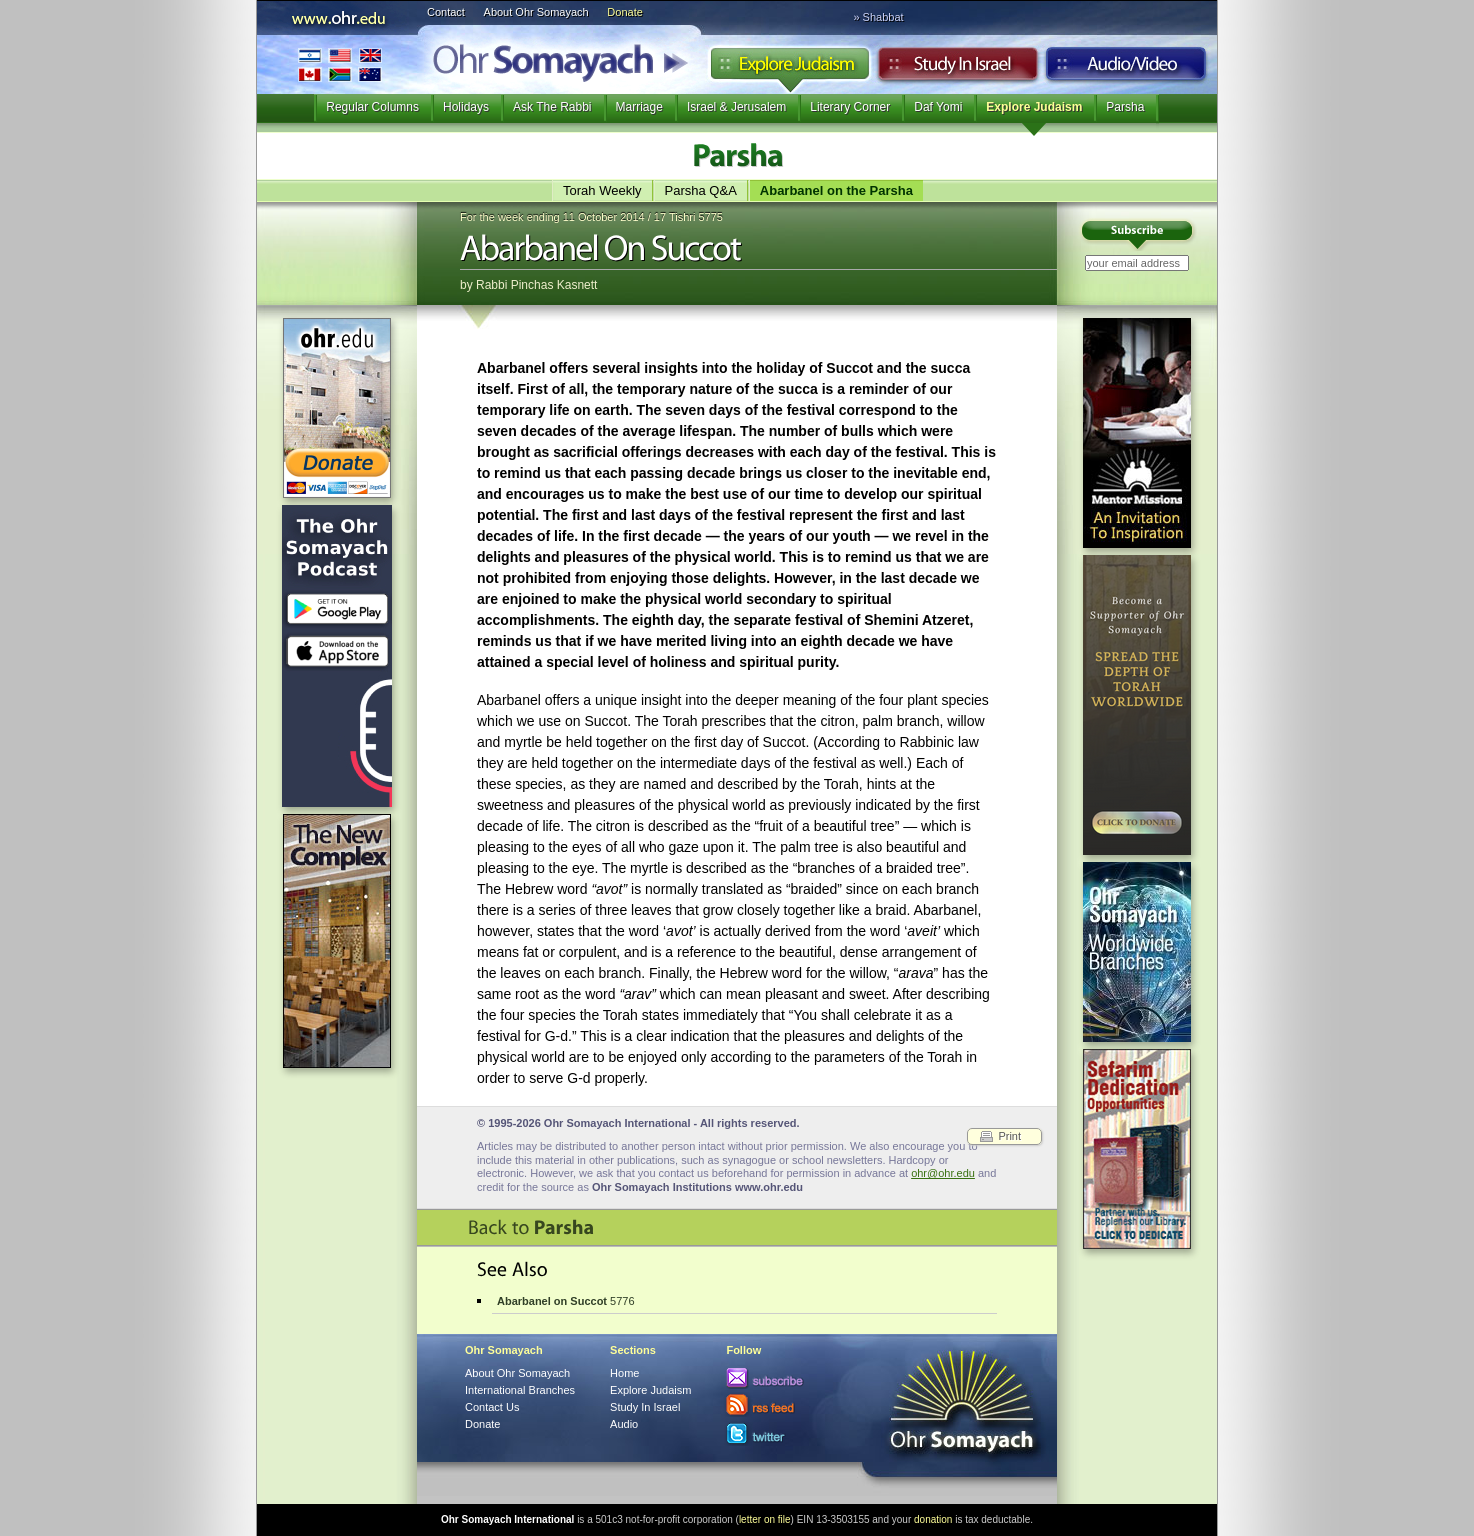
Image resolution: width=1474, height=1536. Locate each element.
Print (1009, 1136)
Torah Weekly (602, 190)
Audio (1126, 69)
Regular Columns (372, 107)
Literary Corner (850, 107)
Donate (624, 12)
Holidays (466, 107)
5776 (566, 1301)
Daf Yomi (938, 107)
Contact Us (492, 1407)
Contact (446, 12)
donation (933, 1519)
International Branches (340, 64)
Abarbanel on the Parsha (836, 190)
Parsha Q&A (701, 190)
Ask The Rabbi (552, 107)
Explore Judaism (789, 69)
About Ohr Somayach (536, 12)
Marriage (639, 107)
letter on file (765, 1519)
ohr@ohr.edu (943, 1173)
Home (624, 1373)
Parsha (1125, 107)
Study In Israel (645, 1407)
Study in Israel (958, 69)
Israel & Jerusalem (736, 107)
